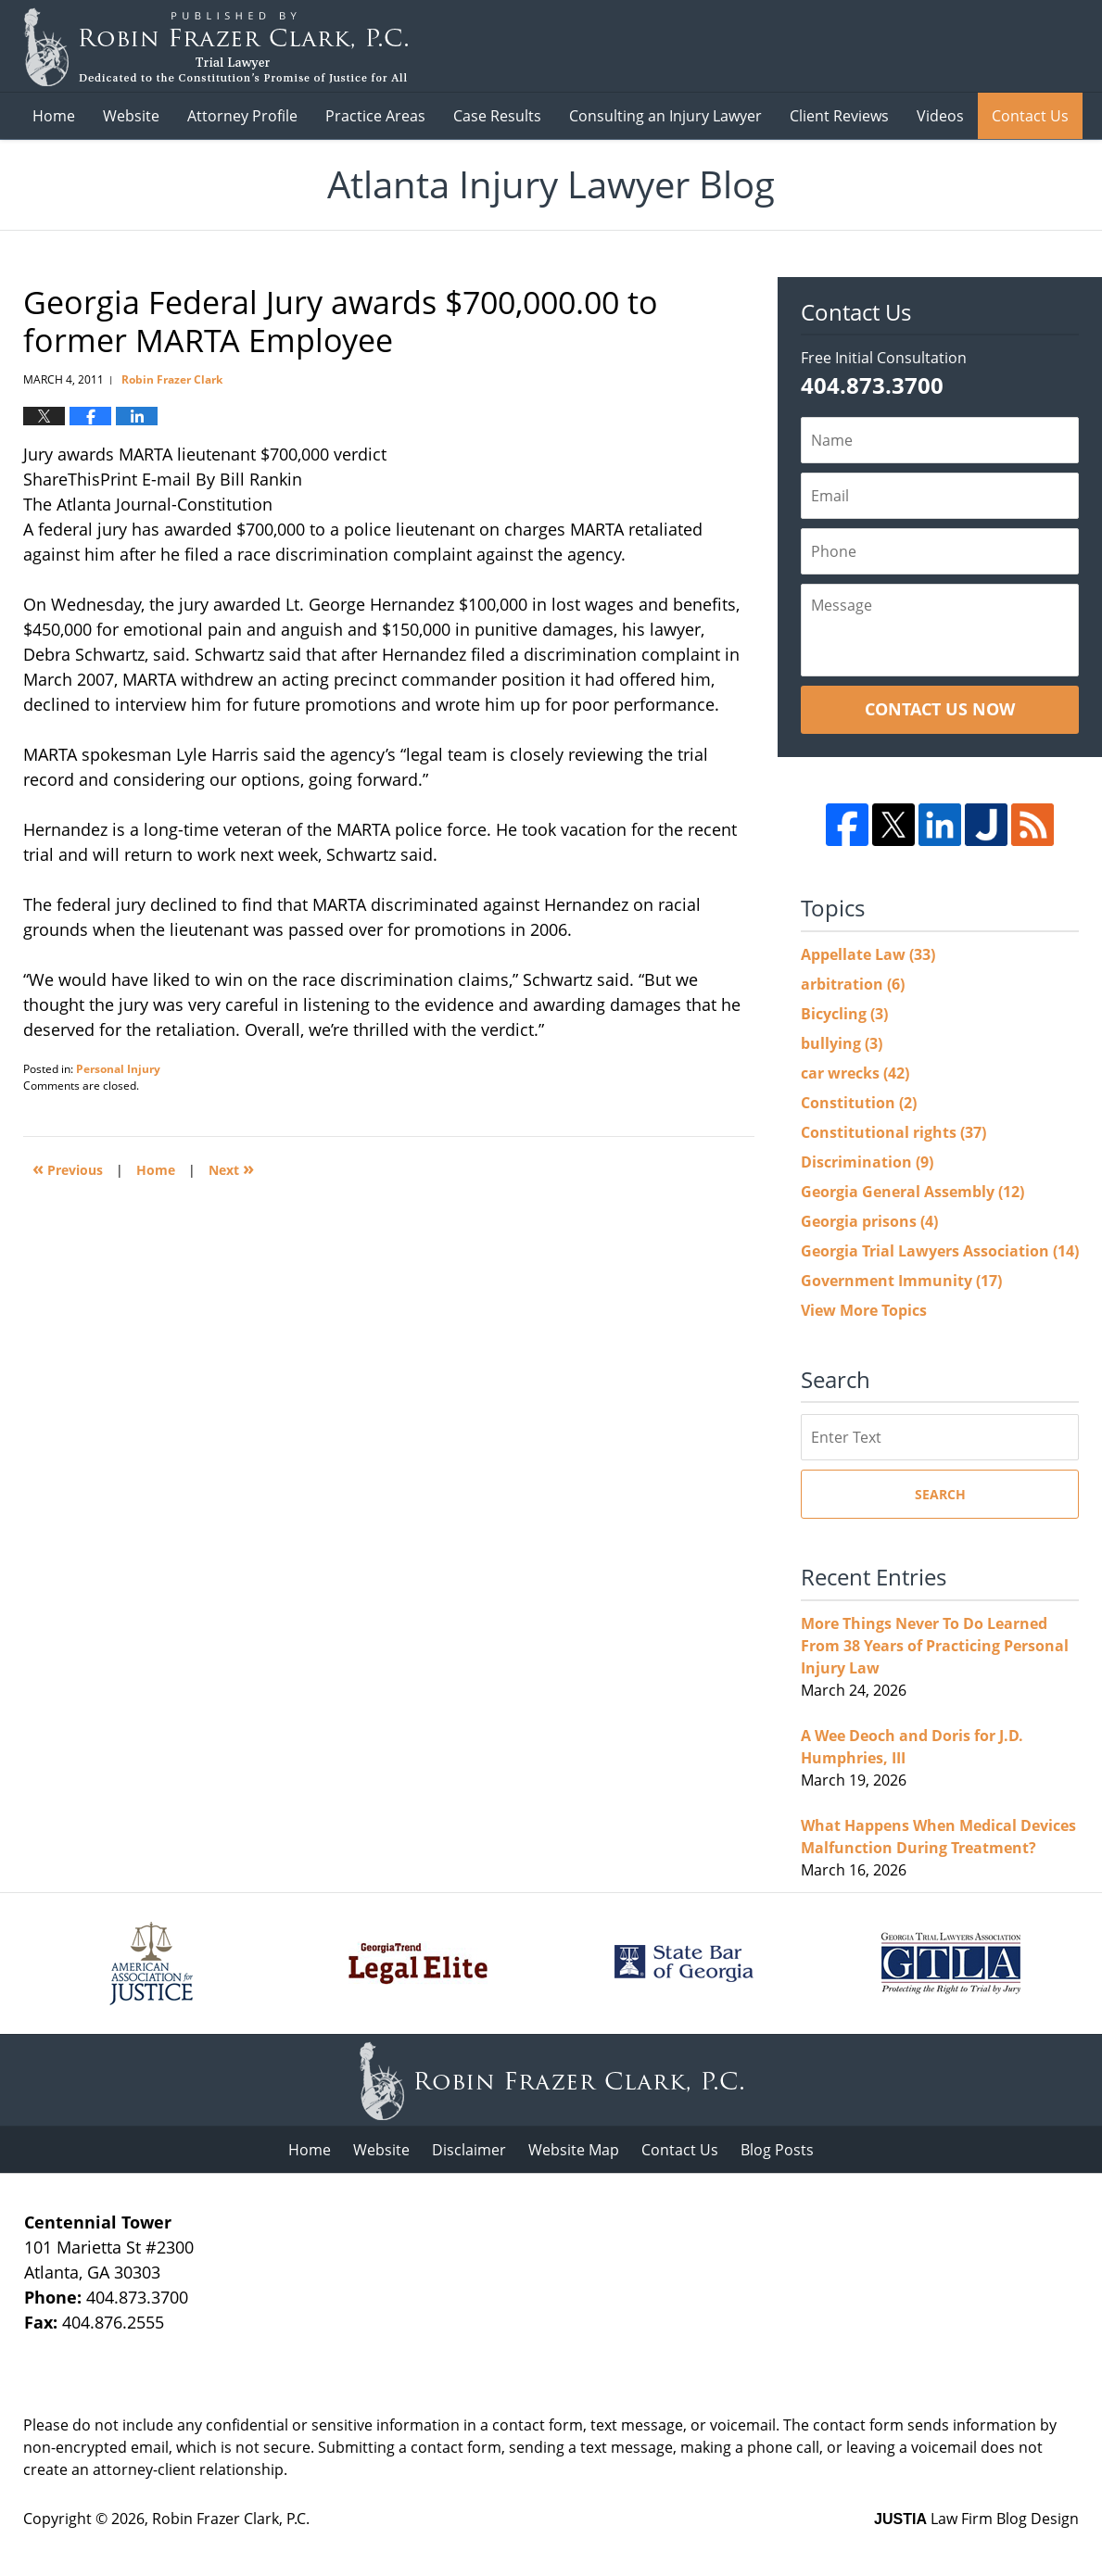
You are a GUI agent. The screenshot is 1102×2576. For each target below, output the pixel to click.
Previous (67, 1168)
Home (53, 116)
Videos (940, 116)
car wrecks (855, 1073)
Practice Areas (375, 116)
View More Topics (864, 1310)
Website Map (573, 2150)
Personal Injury (118, 1069)
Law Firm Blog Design (976, 2518)
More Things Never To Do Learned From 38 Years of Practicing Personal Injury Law (935, 1645)
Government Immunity (901, 1280)
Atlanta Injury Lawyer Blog (215, 46)
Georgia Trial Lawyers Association (940, 1251)
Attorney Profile (242, 116)
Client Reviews (839, 116)
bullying (841, 1043)
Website (131, 116)
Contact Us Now (940, 709)
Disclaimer (469, 2150)
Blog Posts (777, 2150)
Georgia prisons (869, 1221)
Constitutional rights (893, 1132)
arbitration (853, 984)
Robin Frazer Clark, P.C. (231, 2518)
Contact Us (1030, 116)
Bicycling (844, 1014)
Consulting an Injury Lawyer (665, 116)
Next (231, 1168)
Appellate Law (868, 954)
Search (940, 1494)
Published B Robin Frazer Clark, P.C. (969, 46)
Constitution (859, 1102)
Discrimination (867, 1162)
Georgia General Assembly (912, 1191)
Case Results (497, 116)
